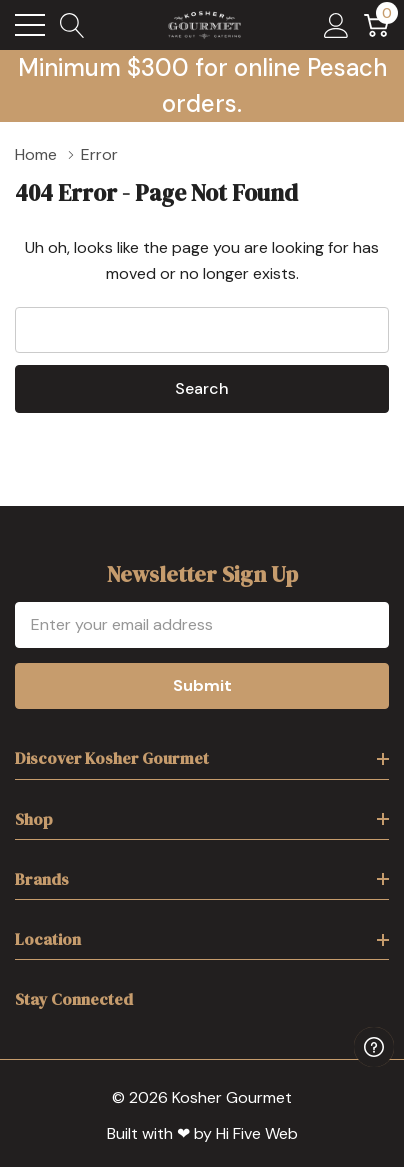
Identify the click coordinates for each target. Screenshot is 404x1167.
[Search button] (72, 25)
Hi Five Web (257, 1133)
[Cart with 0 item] (376, 25)
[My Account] (336, 25)
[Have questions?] (374, 1047)
